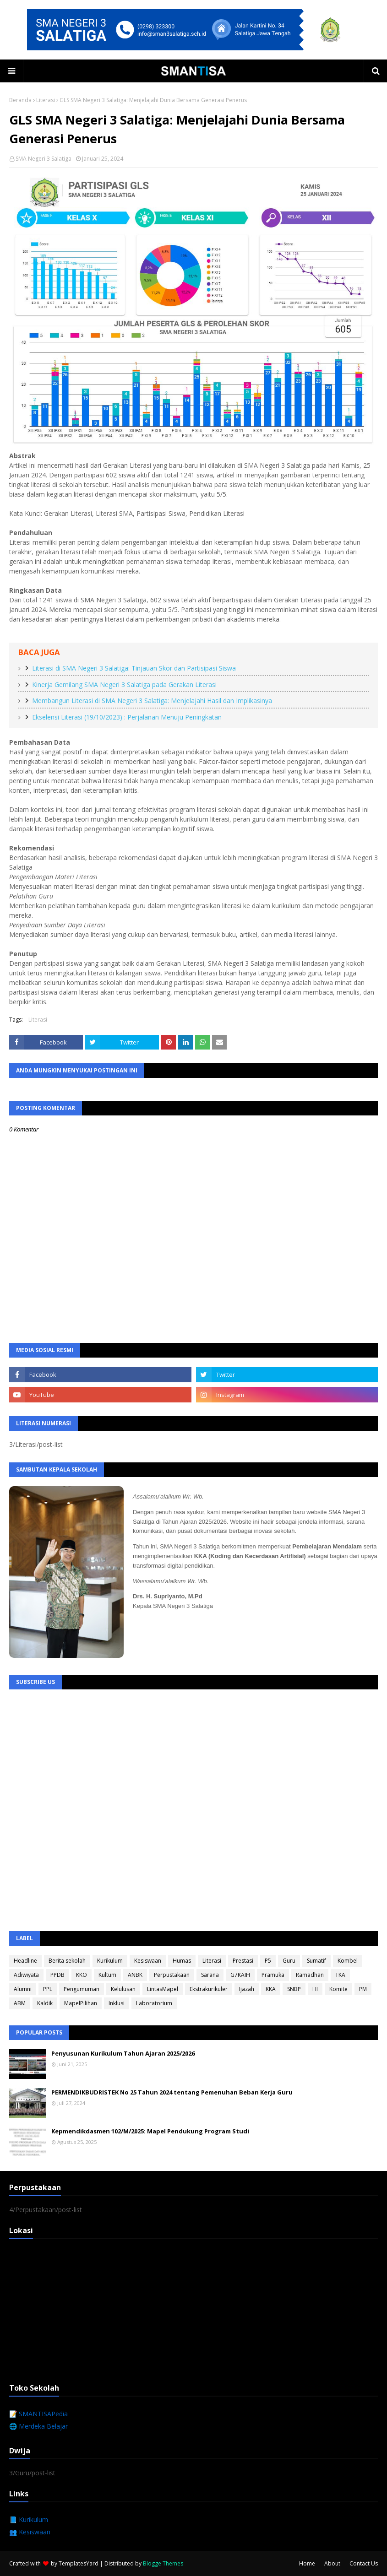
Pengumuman (81, 1989)
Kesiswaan (147, 1960)
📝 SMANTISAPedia (38, 2413)
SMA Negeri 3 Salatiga (43, 158)
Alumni (23, 1989)
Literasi (45, 100)
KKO (81, 1975)
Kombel (348, 1960)
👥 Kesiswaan (29, 2531)
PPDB (57, 1975)
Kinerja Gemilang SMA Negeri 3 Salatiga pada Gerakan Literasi (124, 684)
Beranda (20, 100)
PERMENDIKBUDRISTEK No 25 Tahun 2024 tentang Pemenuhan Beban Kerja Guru (172, 2092)
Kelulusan (123, 1989)
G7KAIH (240, 1975)
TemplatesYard (78, 2563)
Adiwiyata (26, 1975)
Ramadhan (310, 1975)
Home (307, 2563)
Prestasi (243, 1960)
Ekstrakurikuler (209, 1989)
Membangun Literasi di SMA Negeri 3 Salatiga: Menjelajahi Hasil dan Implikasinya (152, 700)
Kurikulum (110, 1960)
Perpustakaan (172, 1975)
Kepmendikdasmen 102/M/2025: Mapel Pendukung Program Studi (150, 2131)
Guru (289, 1960)
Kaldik (45, 2003)
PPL (47, 1989)
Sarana (210, 1975)
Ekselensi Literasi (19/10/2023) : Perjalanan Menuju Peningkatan (127, 717)
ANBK (135, 1975)
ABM (20, 2003)
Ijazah (246, 1989)
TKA (340, 1975)
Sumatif (316, 1960)
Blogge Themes (163, 2563)
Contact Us (363, 2563)
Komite (338, 1989)
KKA (271, 1989)
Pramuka (273, 1975)
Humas (182, 1960)
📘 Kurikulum (28, 2519)
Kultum (107, 1975)
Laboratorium (154, 2003)
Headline (25, 1960)
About (332, 2563)
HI (315, 1989)
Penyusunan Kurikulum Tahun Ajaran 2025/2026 (123, 2053)
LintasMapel (162, 1989)
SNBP (294, 1989)
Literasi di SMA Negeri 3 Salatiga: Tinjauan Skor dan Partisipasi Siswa (134, 668)
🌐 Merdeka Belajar (38, 2426)
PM (363, 1989)
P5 (268, 1960)
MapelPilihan (80, 2003)
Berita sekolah (67, 1960)
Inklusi (117, 2003)
